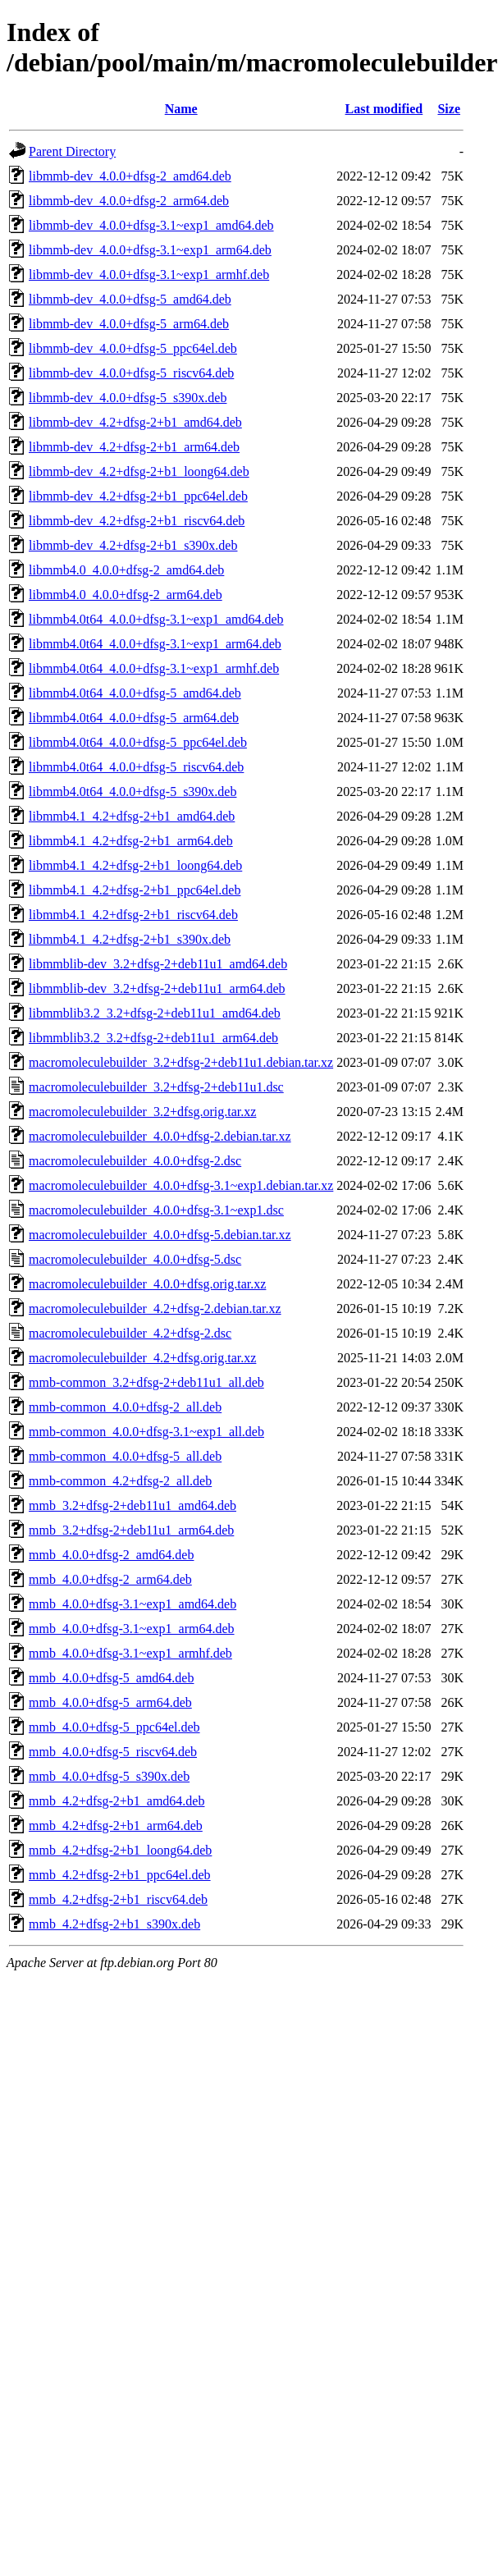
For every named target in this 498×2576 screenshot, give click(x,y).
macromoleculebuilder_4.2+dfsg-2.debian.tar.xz (155, 1308)
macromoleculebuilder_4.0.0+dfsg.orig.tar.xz (147, 1284)
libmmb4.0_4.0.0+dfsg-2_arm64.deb (125, 595)
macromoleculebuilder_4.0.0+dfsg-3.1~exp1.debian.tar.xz (181, 1185)
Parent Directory (72, 151)
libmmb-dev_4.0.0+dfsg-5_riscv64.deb (131, 373)
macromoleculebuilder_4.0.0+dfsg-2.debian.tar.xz (160, 1136)
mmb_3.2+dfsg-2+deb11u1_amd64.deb (132, 1505)
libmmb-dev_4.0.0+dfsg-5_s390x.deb (127, 398)
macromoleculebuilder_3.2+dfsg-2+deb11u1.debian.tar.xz (181, 1062)
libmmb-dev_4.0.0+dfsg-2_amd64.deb (130, 176)
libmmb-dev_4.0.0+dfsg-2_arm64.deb (129, 201)
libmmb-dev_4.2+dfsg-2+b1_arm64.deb (134, 447)
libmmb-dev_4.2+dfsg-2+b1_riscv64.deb (136, 521)
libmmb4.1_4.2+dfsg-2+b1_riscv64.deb (133, 915)
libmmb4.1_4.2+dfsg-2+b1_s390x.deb (130, 939)
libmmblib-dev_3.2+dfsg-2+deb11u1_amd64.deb (158, 964)
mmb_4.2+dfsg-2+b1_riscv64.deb (118, 1899)
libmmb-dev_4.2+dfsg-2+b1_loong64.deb (139, 471)
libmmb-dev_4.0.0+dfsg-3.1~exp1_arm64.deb (150, 250)
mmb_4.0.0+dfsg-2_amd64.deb (111, 1555)
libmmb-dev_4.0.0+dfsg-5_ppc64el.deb (133, 348)
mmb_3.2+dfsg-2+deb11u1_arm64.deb (131, 1530)
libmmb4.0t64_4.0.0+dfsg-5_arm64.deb (134, 718)
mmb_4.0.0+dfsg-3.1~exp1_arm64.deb (132, 1629)
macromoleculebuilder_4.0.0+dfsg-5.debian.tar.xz (160, 1235)
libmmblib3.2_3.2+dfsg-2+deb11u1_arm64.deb (153, 1038)
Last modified (384, 109)
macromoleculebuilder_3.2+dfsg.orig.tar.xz (142, 1112)
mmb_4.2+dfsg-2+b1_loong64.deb (120, 1850)
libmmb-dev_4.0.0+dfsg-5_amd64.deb (130, 299)
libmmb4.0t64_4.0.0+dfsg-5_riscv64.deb (136, 767)
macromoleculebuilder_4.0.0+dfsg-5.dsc (135, 1259)
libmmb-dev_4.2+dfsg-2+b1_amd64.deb (135, 422)
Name (181, 109)
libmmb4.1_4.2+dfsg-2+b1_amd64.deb (132, 816)
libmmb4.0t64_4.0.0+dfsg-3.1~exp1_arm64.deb (155, 644)
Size (448, 109)
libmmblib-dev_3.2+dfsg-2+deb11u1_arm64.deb (157, 988)
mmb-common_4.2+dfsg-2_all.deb (120, 1481)
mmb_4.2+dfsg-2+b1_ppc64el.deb (120, 1875)
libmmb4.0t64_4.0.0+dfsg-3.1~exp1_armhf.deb (154, 668)
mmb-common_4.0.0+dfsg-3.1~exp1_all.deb (146, 1432)
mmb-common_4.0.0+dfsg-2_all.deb (125, 1407)
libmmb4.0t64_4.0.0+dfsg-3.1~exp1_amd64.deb (156, 619)
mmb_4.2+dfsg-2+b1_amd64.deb (116, 1801)
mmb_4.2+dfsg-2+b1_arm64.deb (116, 1825)
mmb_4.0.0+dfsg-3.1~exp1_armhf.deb (130, 1653)
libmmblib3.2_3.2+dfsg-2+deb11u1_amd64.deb (155, 1013)
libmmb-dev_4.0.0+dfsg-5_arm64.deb (129, 324)
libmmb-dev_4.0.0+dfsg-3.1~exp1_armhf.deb (149, 274)
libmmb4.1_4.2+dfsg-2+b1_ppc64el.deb (134, 890)
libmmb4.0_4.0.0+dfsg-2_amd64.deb (126, 570)
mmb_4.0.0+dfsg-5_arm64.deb (110, 1702)
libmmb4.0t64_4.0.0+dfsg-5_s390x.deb (132, 791)
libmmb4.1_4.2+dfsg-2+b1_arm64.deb (131, 841)
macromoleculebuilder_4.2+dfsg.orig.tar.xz (142, 1358)
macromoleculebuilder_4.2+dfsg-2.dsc (130, 1333)
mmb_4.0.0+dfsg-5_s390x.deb (109, 1776)
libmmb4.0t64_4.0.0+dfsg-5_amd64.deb (135, 693)
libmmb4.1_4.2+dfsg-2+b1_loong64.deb (135, 865)
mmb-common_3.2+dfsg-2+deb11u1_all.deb (146, 1382)
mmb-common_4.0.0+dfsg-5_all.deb (125, 1456)
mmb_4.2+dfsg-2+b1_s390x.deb (114, 1924)
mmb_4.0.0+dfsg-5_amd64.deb (111, 1678)
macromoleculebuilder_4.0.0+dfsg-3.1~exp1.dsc (156, 1210)
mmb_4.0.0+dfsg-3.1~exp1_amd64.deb (132, 1604)
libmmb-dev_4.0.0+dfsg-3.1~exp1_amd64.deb (151, 225)
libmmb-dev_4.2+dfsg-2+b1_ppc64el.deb (138, 496)
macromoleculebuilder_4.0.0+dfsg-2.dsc (135, 1161)
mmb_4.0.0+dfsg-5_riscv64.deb (113, 1752)
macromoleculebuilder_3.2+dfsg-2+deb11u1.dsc (156, 1087)
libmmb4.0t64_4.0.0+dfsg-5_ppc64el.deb (138, 742)
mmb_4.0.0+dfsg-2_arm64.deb (110, 1579)
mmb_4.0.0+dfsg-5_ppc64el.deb (114, 1727)
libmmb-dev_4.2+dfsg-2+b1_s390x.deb (133, 545)
